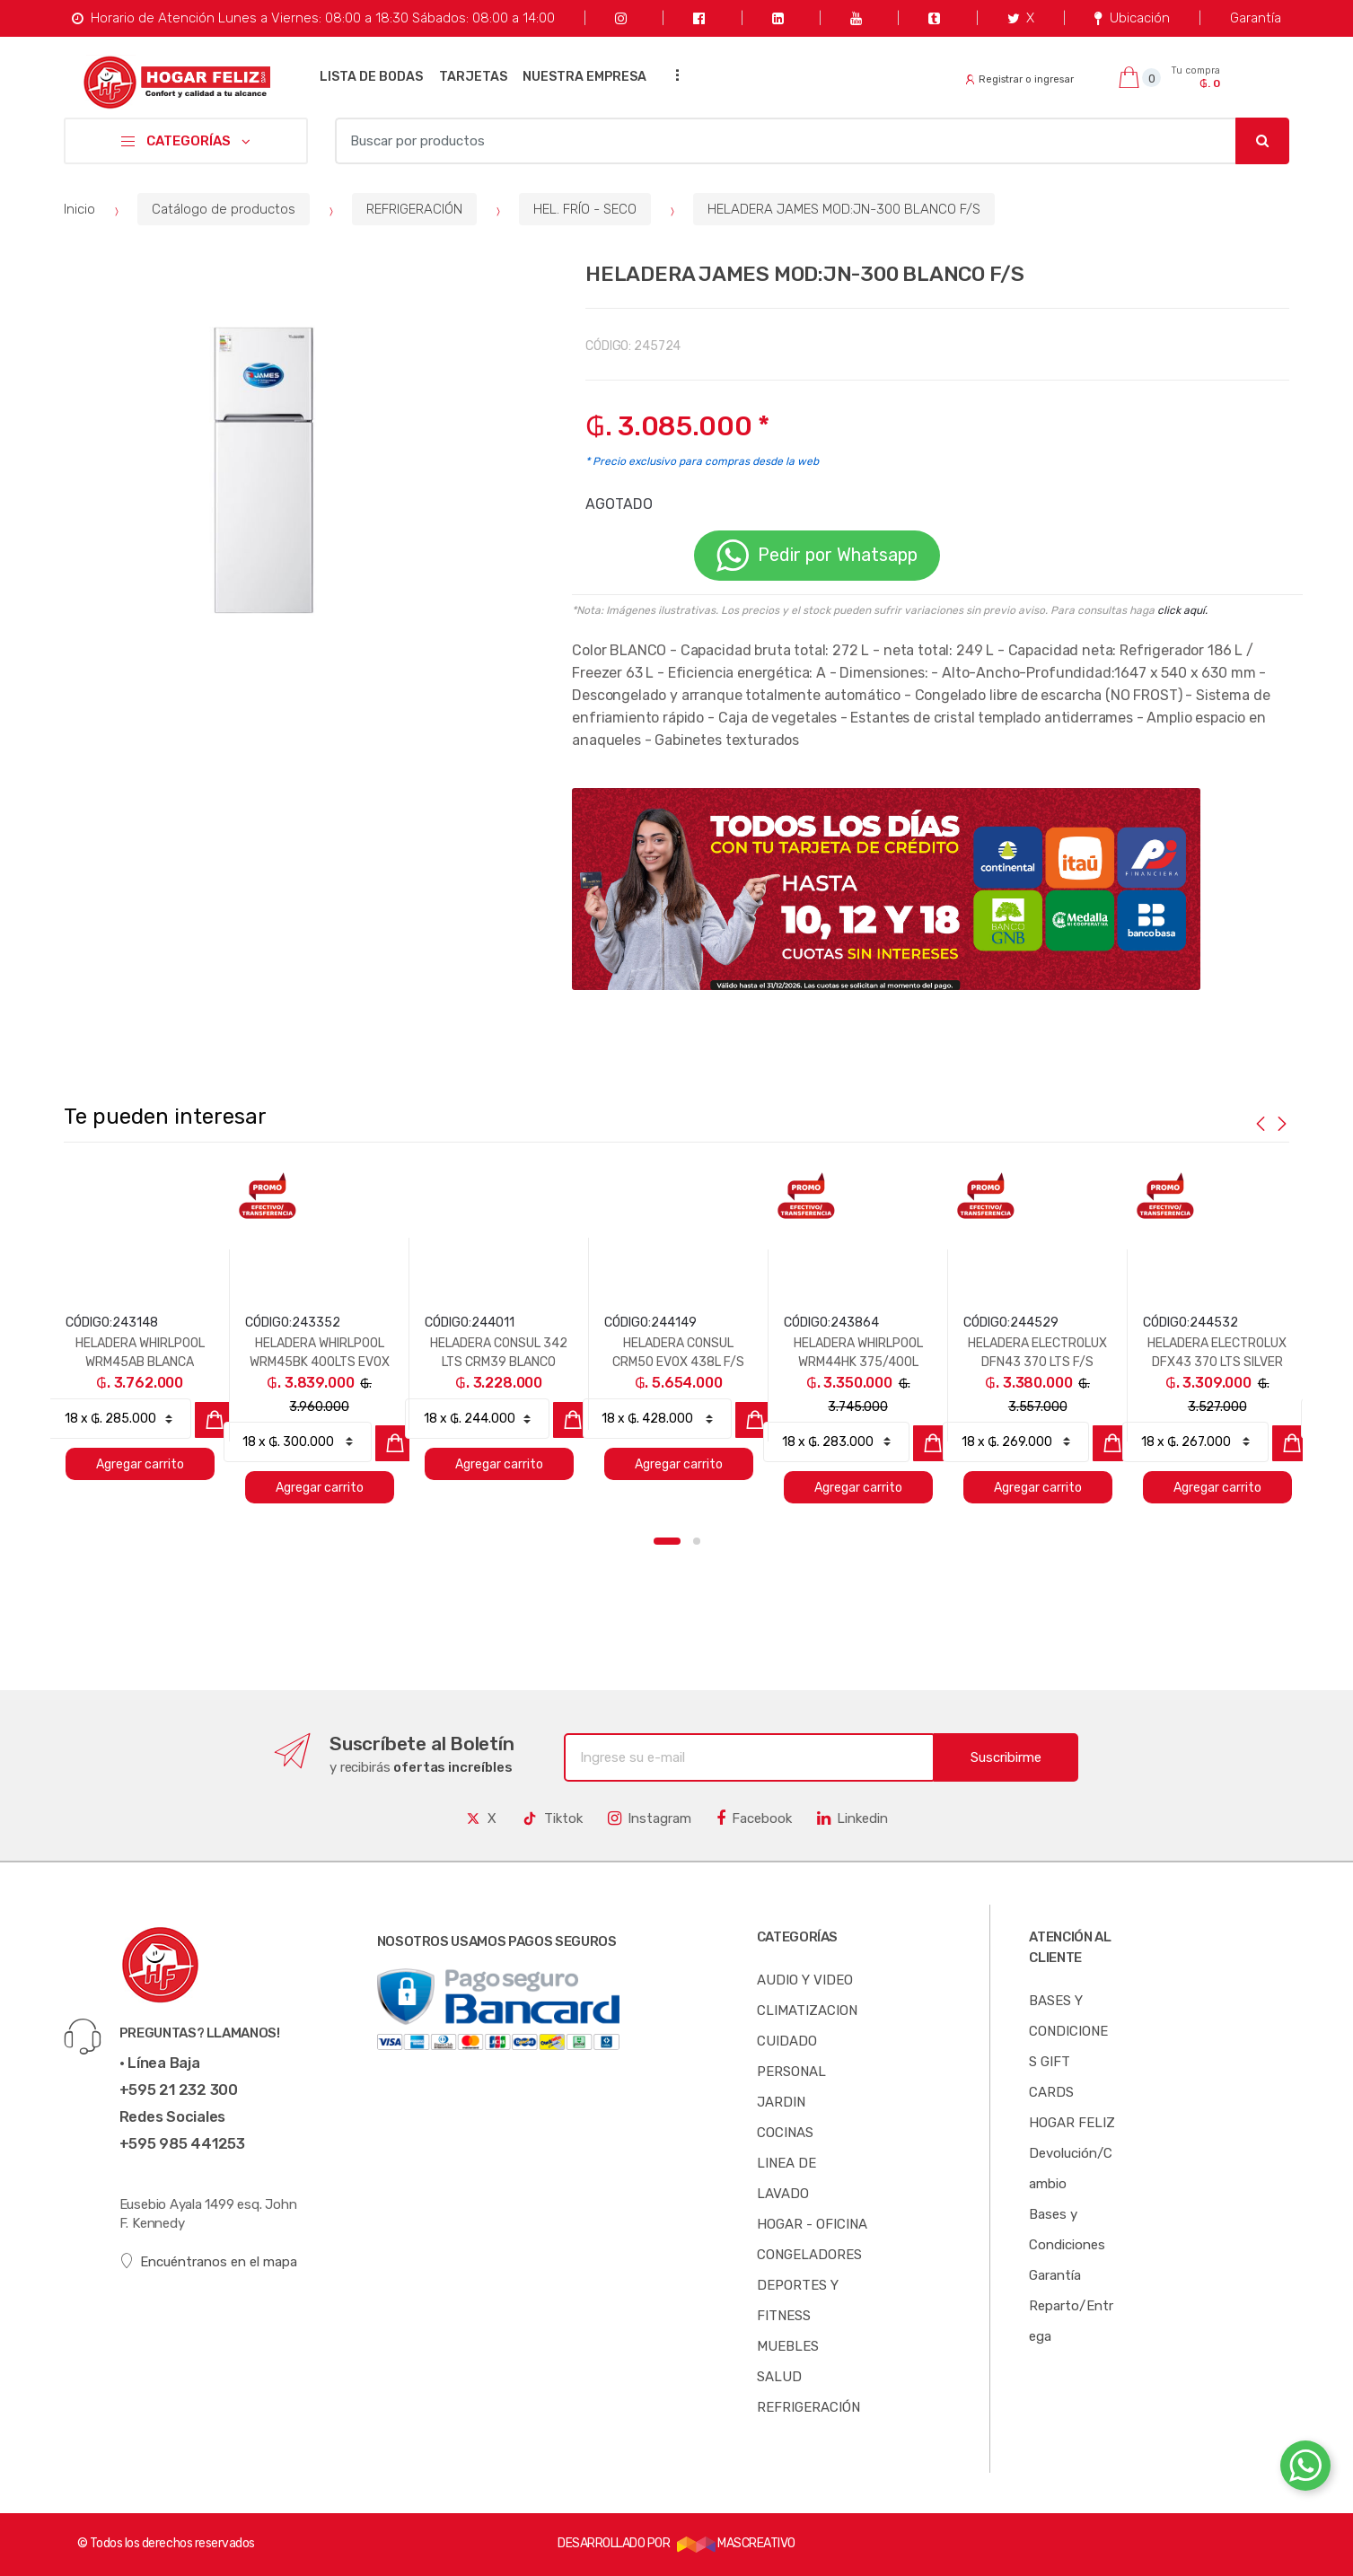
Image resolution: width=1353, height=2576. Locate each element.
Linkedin (852, 1818)
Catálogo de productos (223, 209)
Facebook (754, 1818)
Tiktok (552, 1818)
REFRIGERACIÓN (414, 209)
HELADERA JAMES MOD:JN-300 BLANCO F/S (843, 209)
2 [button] (696, 1541)
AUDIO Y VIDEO (805, 1980)
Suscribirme (1006, 1757)
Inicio (79, 209)
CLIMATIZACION (807, 2010)
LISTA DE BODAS (371, 76)
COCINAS (785, 2133)
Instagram (649, 1818)
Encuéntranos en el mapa (208, 2261)
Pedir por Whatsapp (817, 555)
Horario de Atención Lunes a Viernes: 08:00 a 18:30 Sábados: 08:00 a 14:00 (313, 18)
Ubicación (1131, 18)
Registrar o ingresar (1020, 79)
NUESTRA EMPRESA (584, 76)
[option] (270, 471)
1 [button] (667, 1541)
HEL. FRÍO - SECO (585, 209)
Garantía (1255, 18)
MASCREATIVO (736, 2543)
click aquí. (1182, 610)
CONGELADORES (809, 2255)
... (672, 75)
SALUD (779, 2377)
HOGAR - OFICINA (812, 2224)
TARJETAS (473, 76)
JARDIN (781, 2102)
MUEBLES (788, 2346)
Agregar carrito (140, 1464)
